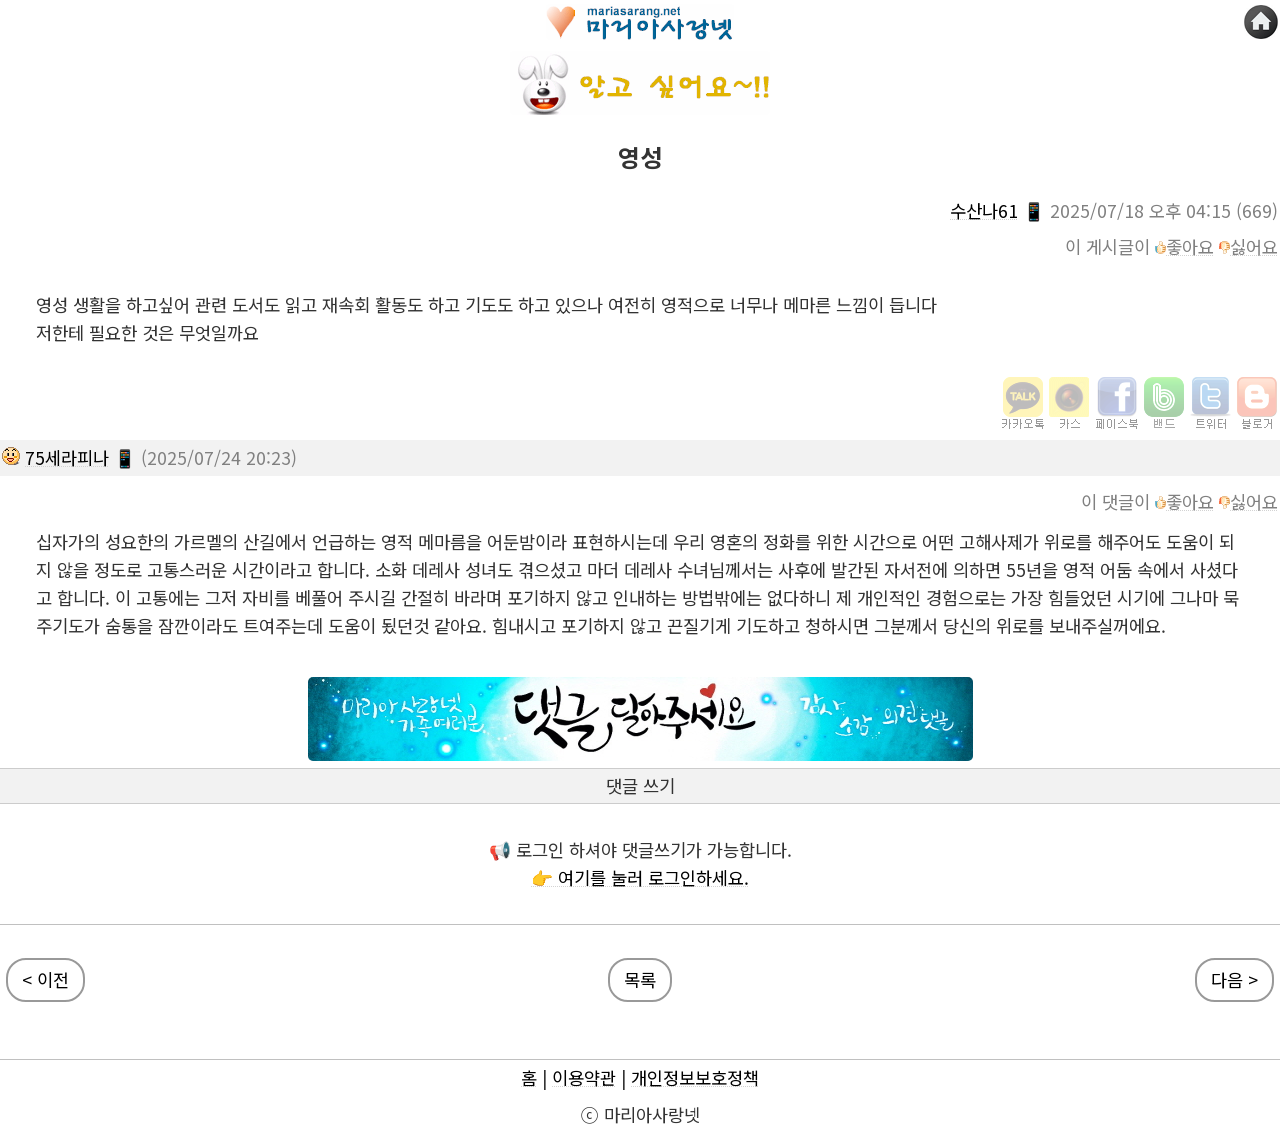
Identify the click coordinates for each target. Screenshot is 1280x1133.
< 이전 (45, 979)
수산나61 (984, 210)
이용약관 (584, 1077)
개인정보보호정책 (695, 1077)
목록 (640, 979)
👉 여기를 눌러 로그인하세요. (640, 877)
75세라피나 (67, 457)
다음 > (1234, 979)
